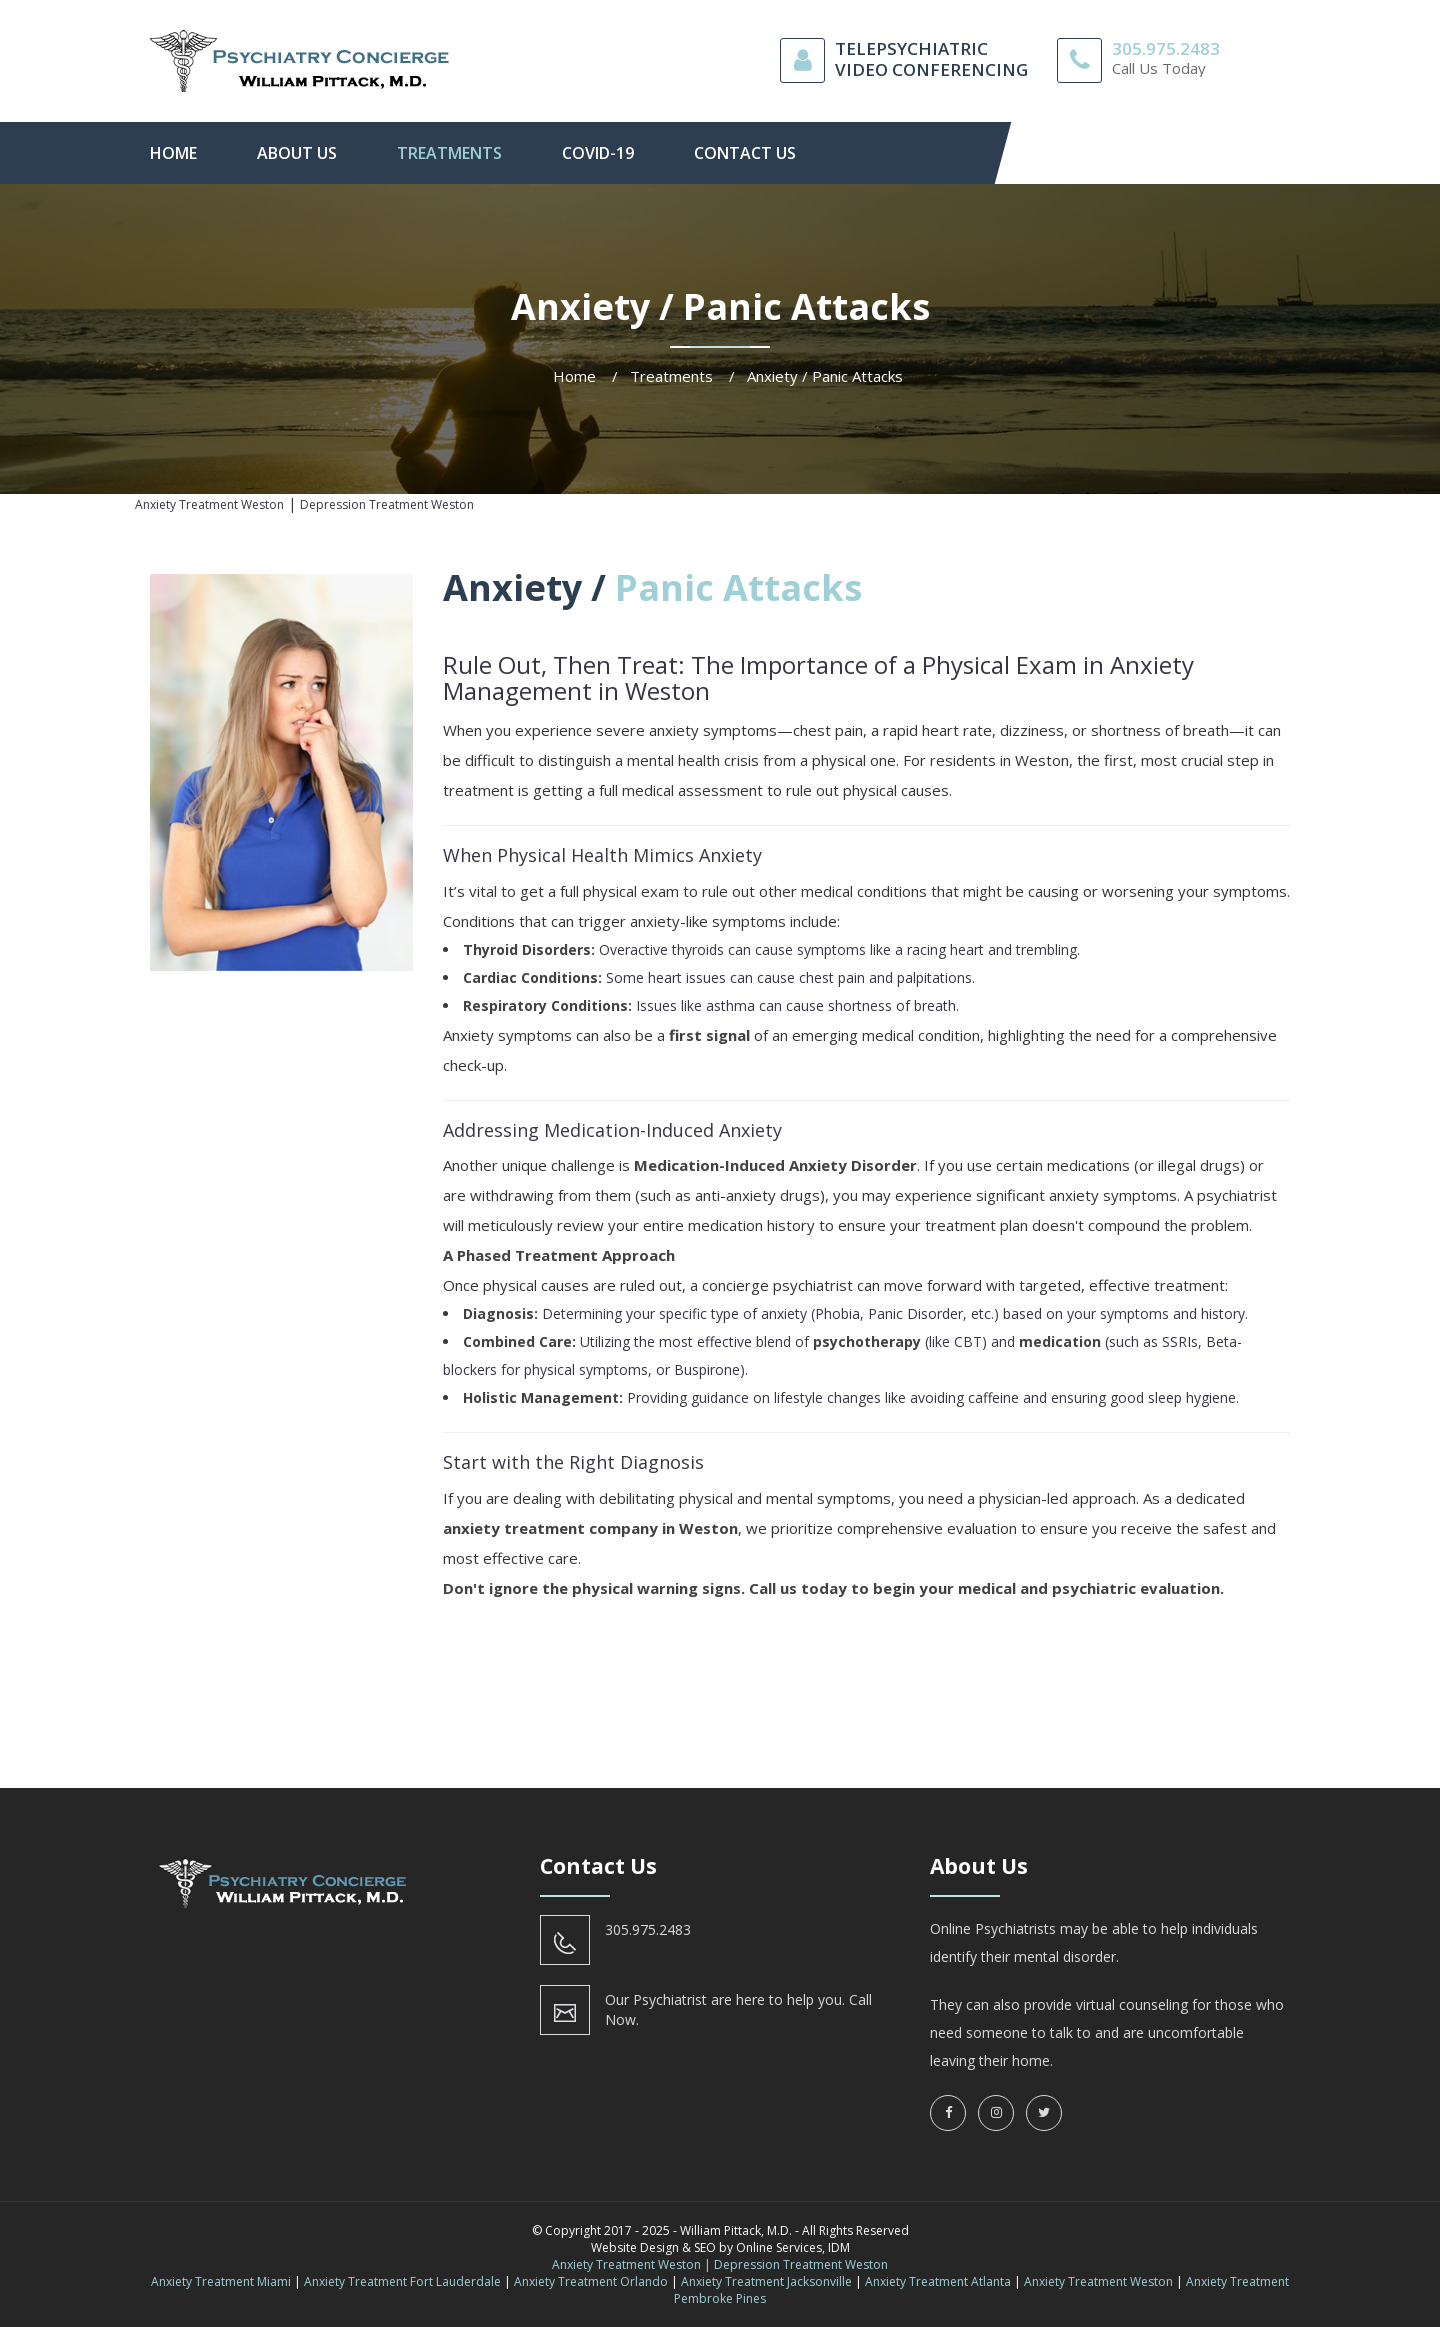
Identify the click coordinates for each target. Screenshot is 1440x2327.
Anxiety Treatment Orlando (591, 2281)
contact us (745, 153)
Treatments (449, 153)
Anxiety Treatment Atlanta (938, 2281)
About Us (297, 153)
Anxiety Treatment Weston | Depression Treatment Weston (720, 2264)
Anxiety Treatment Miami (221, 2281)
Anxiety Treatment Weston (1098, 2281)
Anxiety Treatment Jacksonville (766, 2281)
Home (173, 153)
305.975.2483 (1166, 48)
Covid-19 (598, 153)
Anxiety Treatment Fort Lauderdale (402, 2281)
